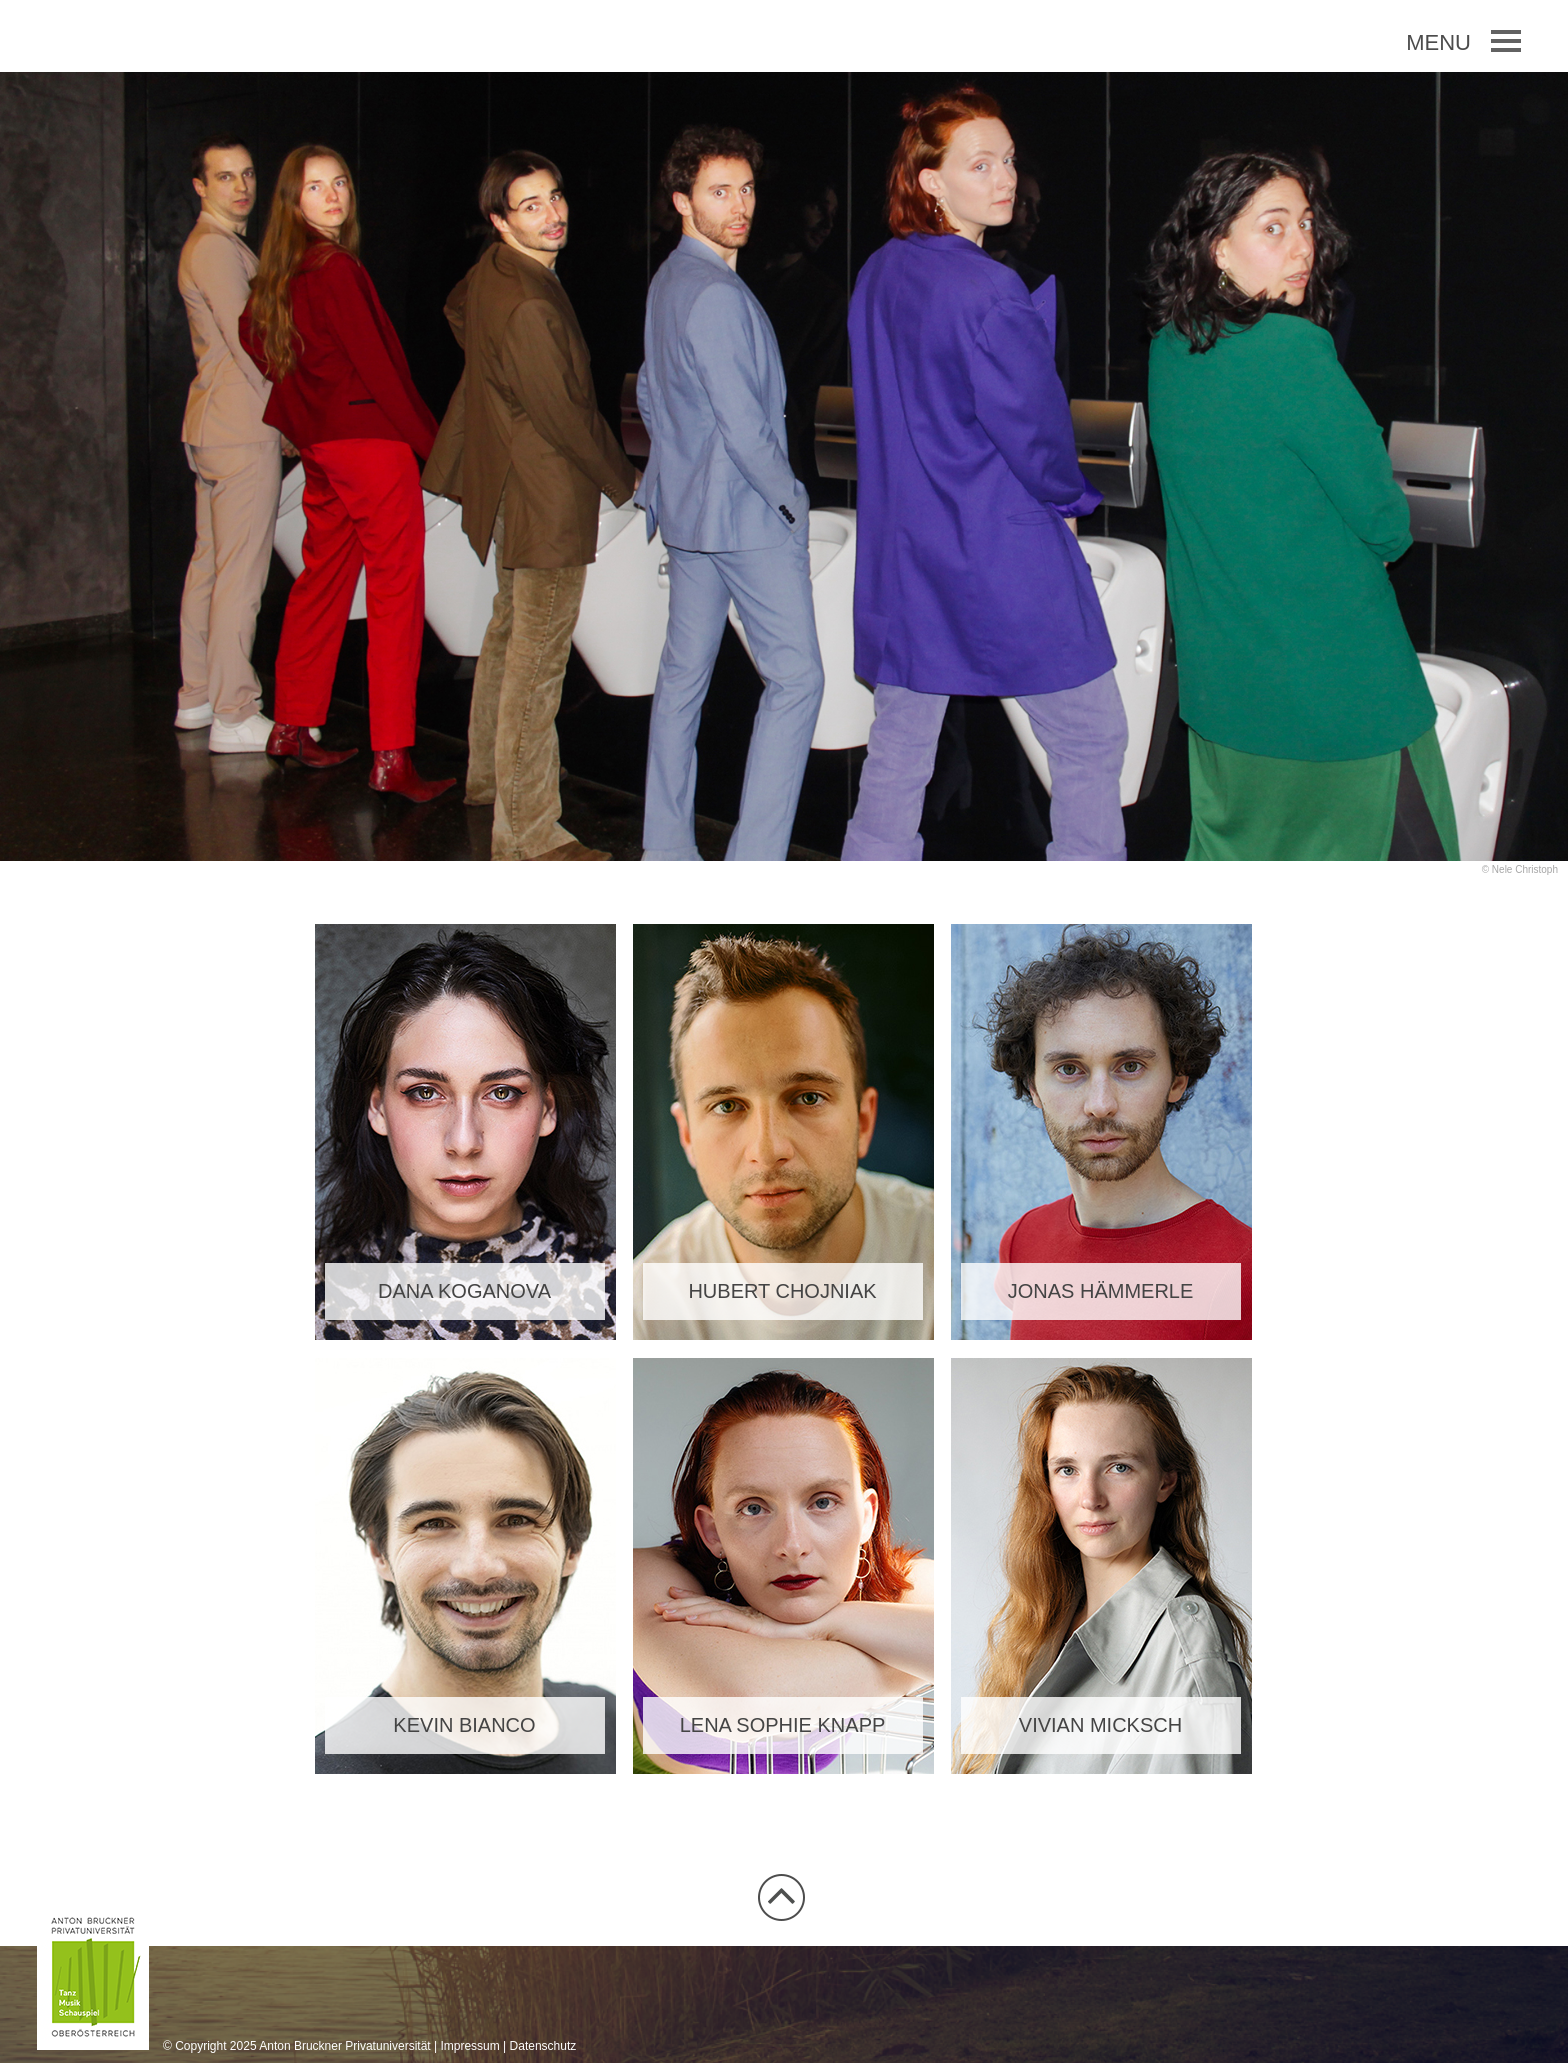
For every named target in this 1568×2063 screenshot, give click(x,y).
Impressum (469, 2046)
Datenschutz (543, 2046)
